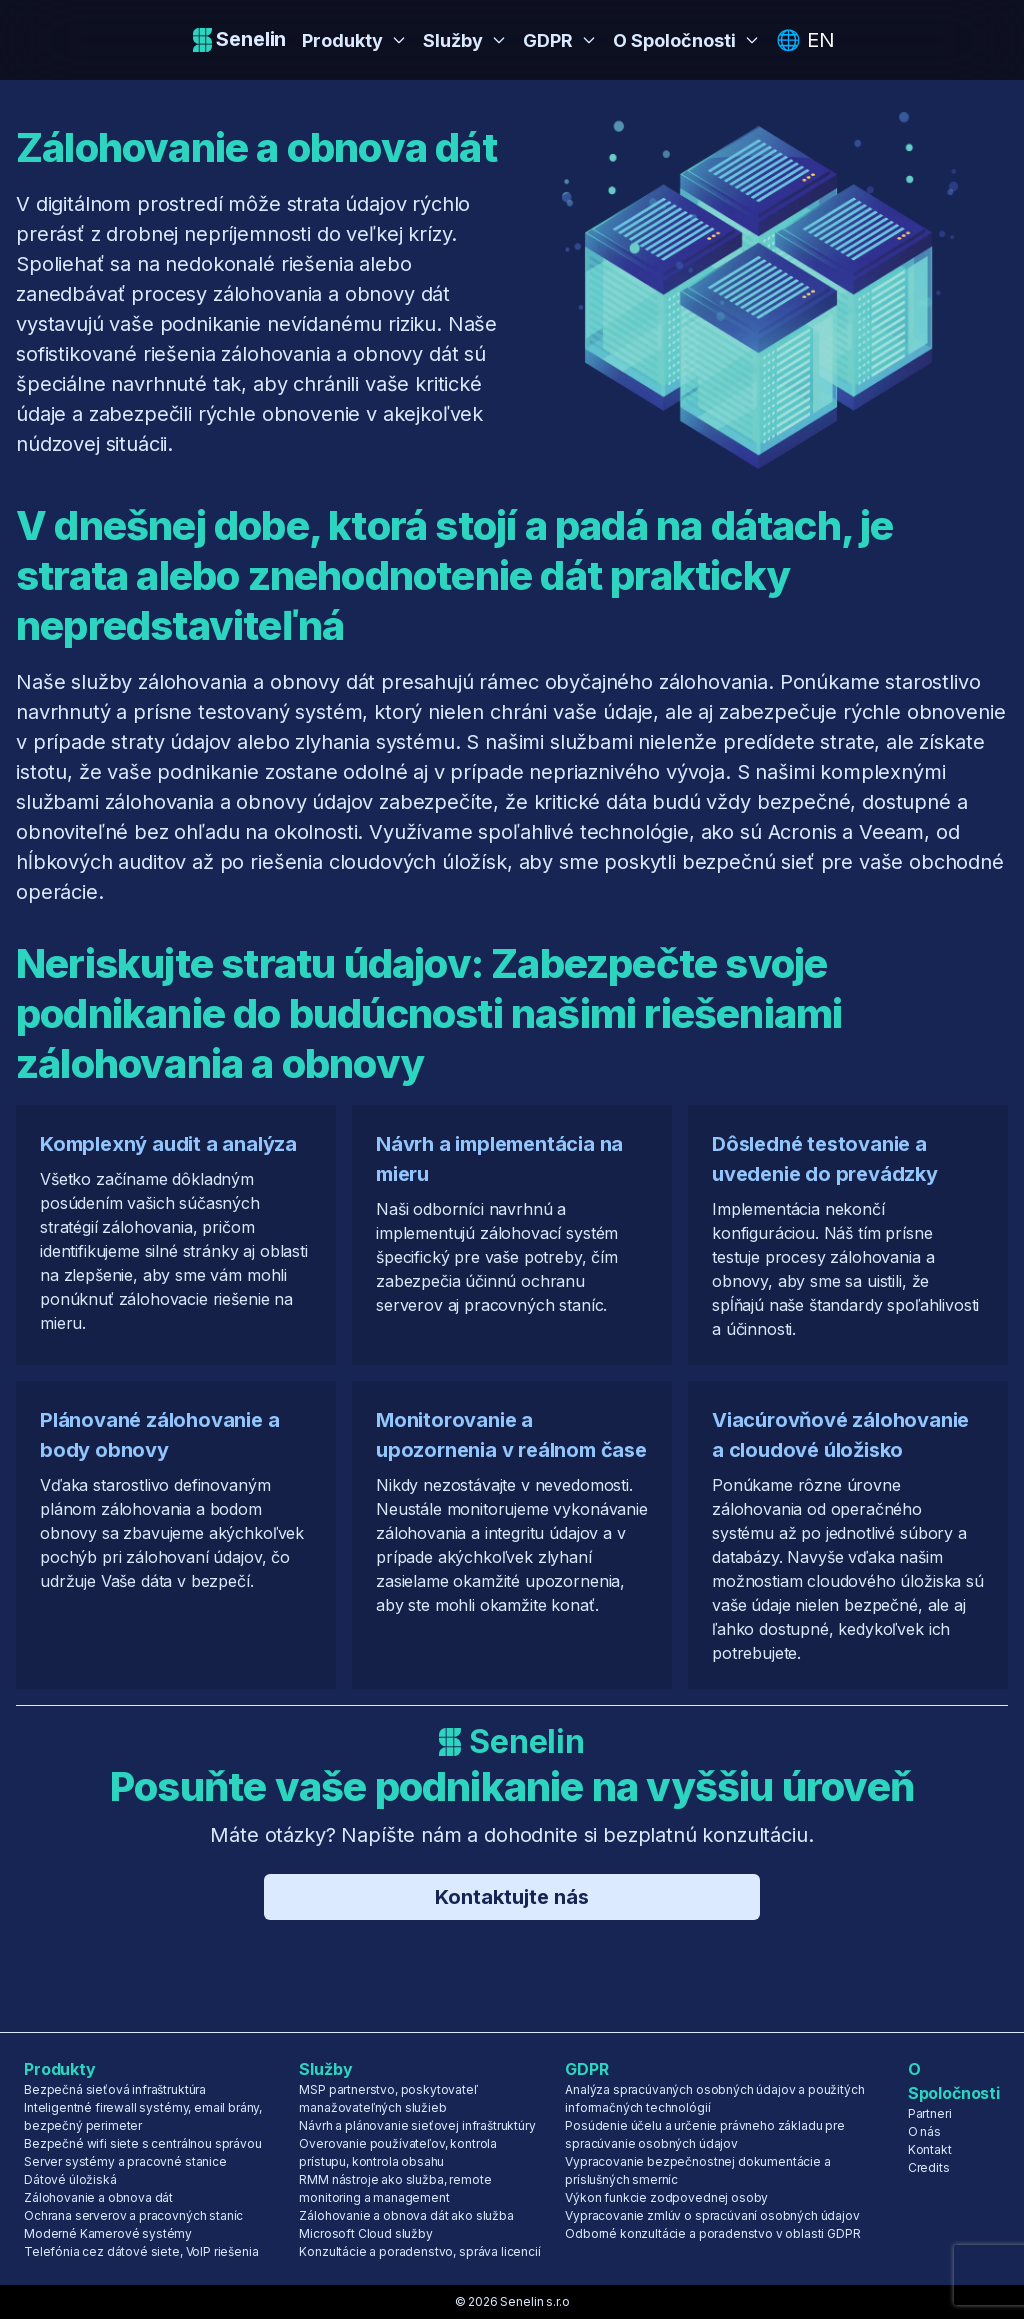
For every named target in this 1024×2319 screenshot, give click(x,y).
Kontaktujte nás (512, 1897)
